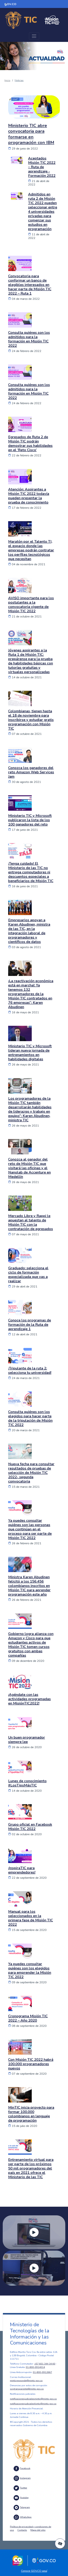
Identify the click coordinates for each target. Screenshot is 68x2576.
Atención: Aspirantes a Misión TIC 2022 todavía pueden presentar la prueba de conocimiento (28, 496)
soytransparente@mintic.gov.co (27, 2389)
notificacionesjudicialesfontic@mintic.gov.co (33, 2403)
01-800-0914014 (35, 2367)
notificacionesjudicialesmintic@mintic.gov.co (33, 2398)
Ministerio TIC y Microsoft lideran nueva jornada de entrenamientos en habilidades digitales (30, 1053)
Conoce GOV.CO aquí (34, 2571)
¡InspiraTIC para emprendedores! (21, 1870)
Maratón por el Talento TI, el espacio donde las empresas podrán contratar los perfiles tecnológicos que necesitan (31, 550)
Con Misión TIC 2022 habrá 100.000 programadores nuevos (30, 2064)
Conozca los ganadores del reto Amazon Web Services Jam (31, 772)
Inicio (7, 80)
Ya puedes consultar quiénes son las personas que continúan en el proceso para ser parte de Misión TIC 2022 (30, 1529)
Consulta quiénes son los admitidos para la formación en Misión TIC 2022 (29, 339)
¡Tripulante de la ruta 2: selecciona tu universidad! (29, 1370)
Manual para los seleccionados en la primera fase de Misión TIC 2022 (30, 1918)
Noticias (19, 80)
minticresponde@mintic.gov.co (26, 2380)
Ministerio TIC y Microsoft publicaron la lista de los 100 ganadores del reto (30, 820)
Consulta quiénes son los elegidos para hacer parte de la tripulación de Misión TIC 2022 (30, 1418)
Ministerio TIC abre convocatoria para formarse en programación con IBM (31, 134)
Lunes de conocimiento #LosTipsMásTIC (27, 1783)
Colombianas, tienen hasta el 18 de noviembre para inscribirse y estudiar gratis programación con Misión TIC (31, 720)
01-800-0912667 (42, 2372)
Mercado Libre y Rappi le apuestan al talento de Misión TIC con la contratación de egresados (30, 1222)
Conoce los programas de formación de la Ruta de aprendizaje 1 (29, 1324)
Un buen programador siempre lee (26, 1739)
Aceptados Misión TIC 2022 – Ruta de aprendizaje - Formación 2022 (41, 167)
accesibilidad (60, 2543)
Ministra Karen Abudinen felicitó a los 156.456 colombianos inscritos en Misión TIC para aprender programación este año (29, 1586)
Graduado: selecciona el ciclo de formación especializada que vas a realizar (28, 1274)
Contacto (22, 2530)
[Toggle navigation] (34, 36)
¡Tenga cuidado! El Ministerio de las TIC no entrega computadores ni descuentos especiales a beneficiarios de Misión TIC (30, 872)
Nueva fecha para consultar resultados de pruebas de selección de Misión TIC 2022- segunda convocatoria (31, 1473)
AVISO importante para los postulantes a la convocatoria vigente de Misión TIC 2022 (31, 604)
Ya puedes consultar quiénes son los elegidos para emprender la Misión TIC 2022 (29, 1970)
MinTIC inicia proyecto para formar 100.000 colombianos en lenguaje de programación (31, 2114)
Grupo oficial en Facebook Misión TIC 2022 (30, 1826)
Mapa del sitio (38, 2530)
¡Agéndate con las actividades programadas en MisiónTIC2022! (29, 1699)
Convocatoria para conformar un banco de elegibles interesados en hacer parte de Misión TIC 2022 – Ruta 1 (29, 285)
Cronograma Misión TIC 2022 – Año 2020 (28, 2018)
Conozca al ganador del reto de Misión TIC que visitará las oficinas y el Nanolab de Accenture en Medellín (29, 1168)
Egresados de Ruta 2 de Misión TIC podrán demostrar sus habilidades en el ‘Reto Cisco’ (30, 443)
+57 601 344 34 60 (44, 2363)
